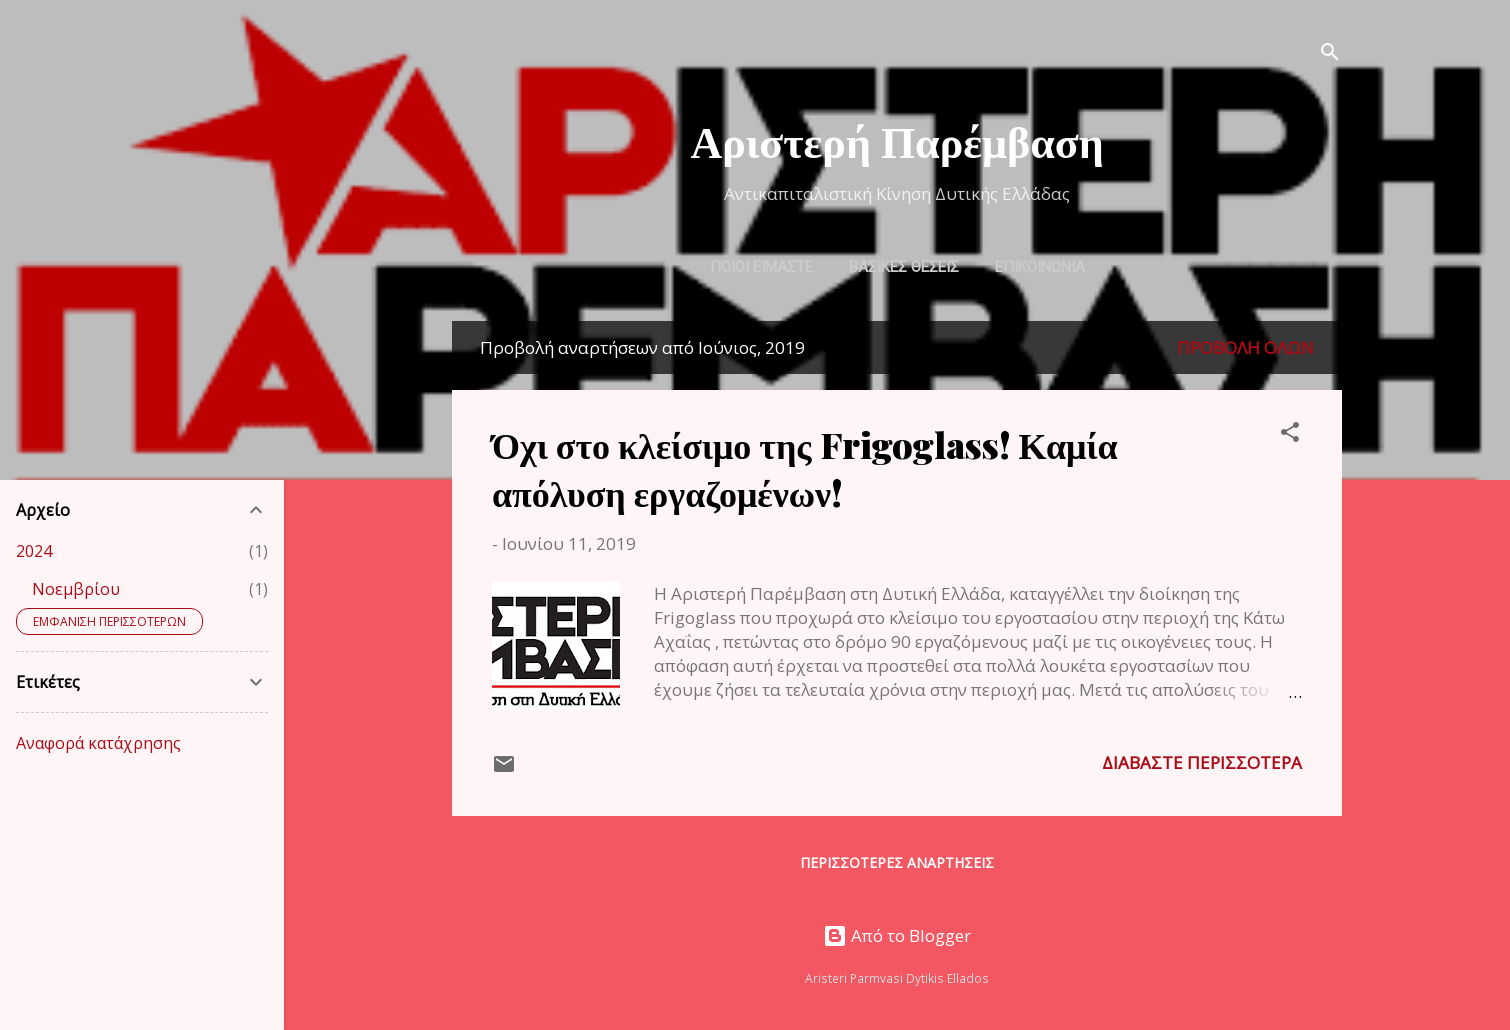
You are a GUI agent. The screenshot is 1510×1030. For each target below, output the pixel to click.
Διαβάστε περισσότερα (1202, 762)
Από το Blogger (897, 935)
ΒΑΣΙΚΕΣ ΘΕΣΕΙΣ (904, 267)
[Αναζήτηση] (1330, 54)
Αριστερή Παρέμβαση (896, 139)
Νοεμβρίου (76, 589)
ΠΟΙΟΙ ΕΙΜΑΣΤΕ (761, 267)
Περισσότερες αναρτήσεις (897, 862)
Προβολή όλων (1245, 347)
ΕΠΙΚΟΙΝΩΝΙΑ (1040, 267)
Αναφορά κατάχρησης (98, 743)
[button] (1290, 435)
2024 (34, 551)
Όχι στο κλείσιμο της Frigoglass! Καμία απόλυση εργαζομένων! (805, 468)
